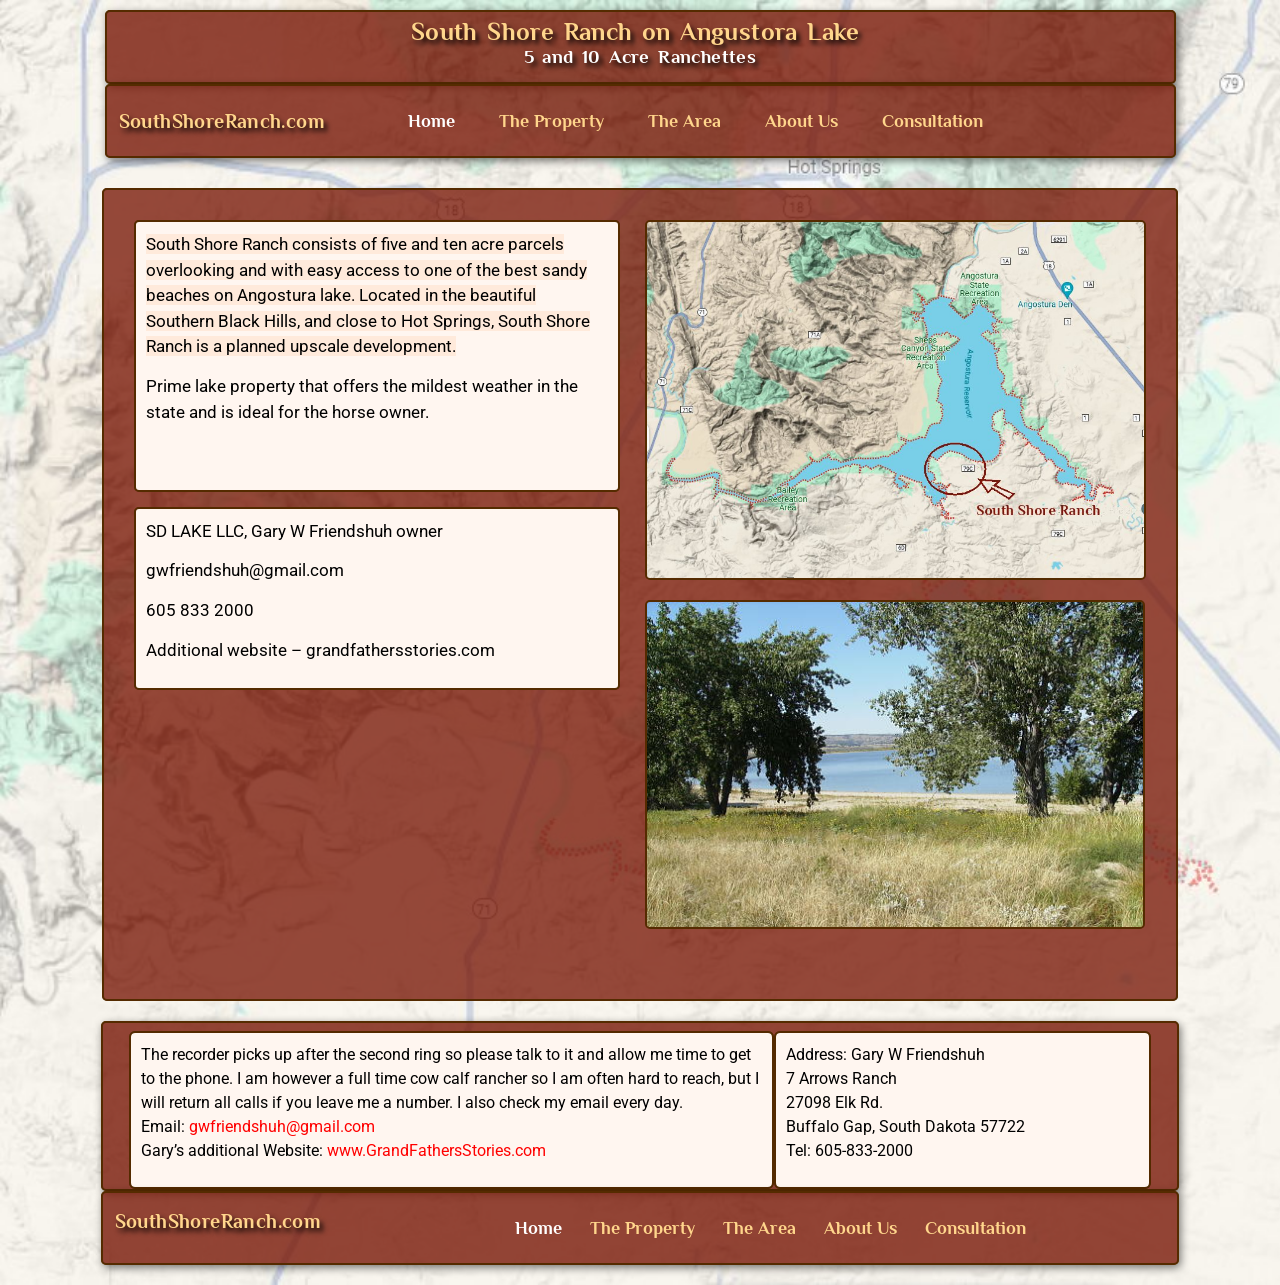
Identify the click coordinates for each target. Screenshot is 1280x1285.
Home (431, 121)
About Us (801, 121)
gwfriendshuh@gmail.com (282, 1126)
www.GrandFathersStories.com (436, 1150)
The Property (551, 121)
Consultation (932, 121)
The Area (684, 121)
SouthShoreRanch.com (222, 121)
